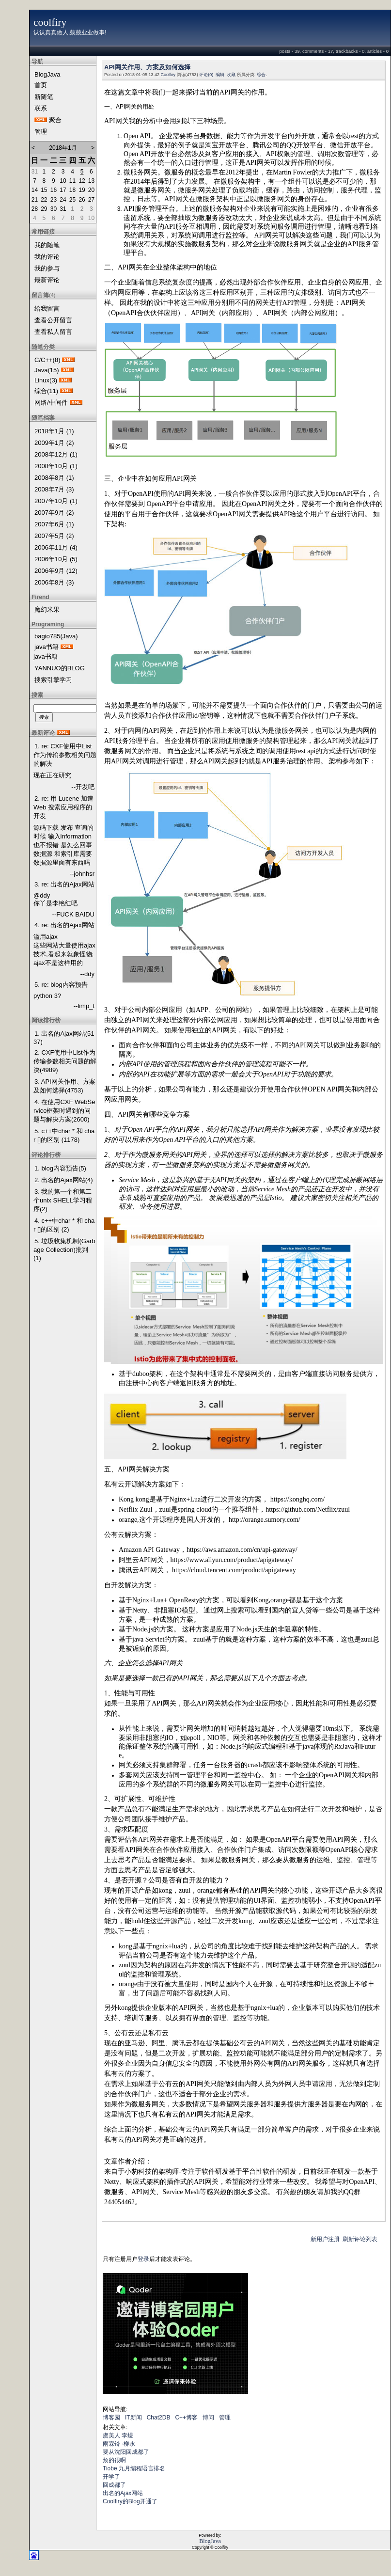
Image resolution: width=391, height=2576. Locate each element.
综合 (261, 74)
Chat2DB (159, 2417)
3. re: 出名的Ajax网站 (64, 884)
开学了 (111, 2476)
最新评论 (47, 280)
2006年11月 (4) (56, 547)
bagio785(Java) (56, 636)
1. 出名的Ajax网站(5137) (63, 1037)
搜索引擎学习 (53, 679)
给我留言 (47, 308)
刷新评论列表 (360, 2239)
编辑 (220, 74)
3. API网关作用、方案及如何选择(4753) (64, 1086)
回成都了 (114, 2484)
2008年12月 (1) (56, 454)
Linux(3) (45, 380)
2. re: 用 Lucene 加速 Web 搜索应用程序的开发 (63, 807)
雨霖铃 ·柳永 (119, 2443)
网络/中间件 (51, 402)
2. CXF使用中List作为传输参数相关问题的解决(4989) (64, 1061)
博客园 (111, 2417)
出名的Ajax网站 (123, 2493)
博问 (208, 2417)
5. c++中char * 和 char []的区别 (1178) (63, 1135)
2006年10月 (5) (56, 559)
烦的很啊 (114, 2460)
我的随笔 (47, 245)
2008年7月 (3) (54, 489)
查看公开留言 (53, 320)
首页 (40, 85)
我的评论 (47, 256)
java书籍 (46, 646)
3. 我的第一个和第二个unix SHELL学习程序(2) (62, 1200)
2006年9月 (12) (56, 570)
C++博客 (186, 2417)
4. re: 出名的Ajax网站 (64, 925)
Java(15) (46, 370)
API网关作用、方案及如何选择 (147, 67)
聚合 (55, 120)
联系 (40, 108)
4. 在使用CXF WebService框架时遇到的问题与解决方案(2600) (64, 1110)
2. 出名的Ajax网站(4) (63, 1180)
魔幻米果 (47, 609)
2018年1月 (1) (54, 431)
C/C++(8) (47, 359)
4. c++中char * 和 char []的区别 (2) (63, 1225)
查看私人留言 (53, 331)
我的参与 (47, 268)
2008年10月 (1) (56, 466)
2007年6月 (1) (54, 524)
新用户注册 (325, 2239)
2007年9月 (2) (54, 512)
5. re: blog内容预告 (61, 984)
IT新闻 (133, 2417)
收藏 (231, 74)
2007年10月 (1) (56, 501)
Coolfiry (168, 74)
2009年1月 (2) (54, 442)
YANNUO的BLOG (59, 668)
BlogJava (47, 74)
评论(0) (206, 74)
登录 (143, 2259)
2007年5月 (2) (54, 535)
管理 (40, 131)
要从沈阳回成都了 (126, 2452)
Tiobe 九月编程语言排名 (134, 2468)
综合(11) (46, 391)
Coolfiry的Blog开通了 (130, 2501)
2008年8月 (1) (54, 477)
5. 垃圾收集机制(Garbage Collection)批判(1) (64, 1249)
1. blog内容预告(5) (60, 1168)
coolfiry (49, 22)
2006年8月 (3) (54, 582)
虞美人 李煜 (118, 2435)
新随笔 (43, 96)
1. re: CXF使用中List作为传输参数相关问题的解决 (64, 755)
